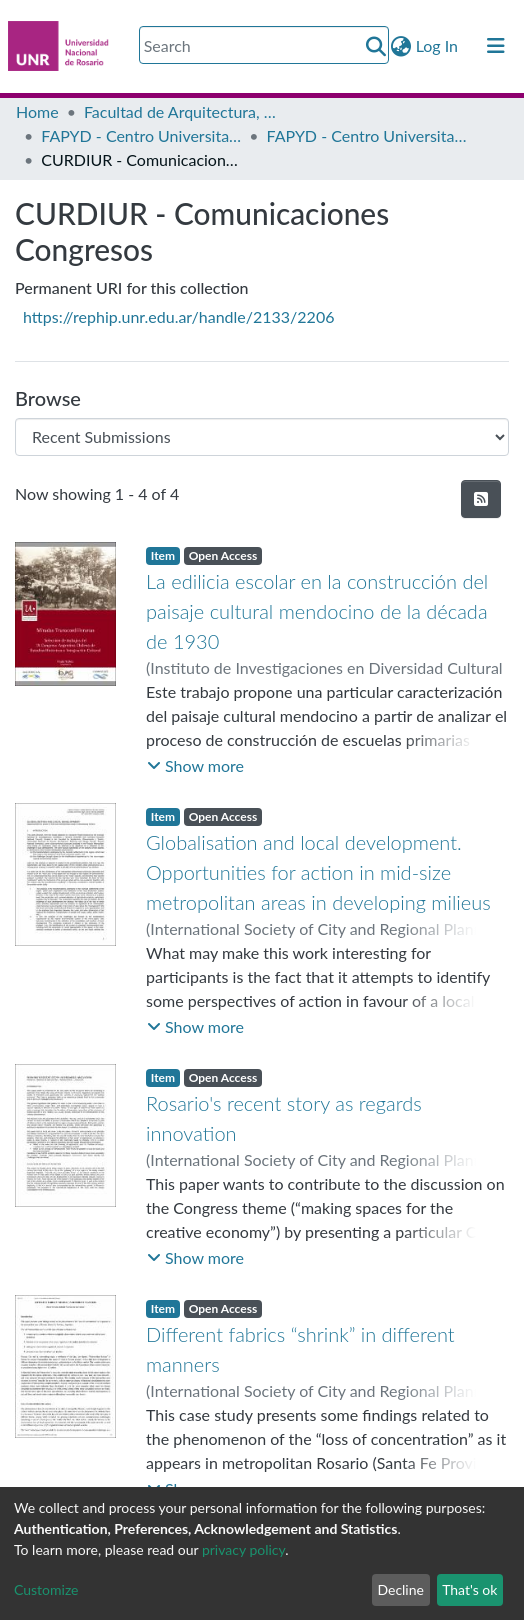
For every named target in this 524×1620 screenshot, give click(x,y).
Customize (46, 1589)
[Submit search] (376, 46)
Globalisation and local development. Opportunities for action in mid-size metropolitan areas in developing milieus (318, 872)
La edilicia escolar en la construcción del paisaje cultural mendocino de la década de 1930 (317, 611)
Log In (438, 45)
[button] (401, 46)
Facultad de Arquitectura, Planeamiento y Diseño (184, 111)
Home (37, 111)
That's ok (469, 1589)
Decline (400, 1589)
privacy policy (243, 1549)
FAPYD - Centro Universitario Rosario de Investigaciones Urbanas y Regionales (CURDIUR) (141, 135)
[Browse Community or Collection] (262, 437)
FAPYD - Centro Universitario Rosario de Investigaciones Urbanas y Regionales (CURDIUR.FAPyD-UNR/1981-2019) (367, 135)
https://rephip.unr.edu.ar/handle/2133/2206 (178, 316)
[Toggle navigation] (496, 46)
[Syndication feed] (481, 499)
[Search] (264, 45)
